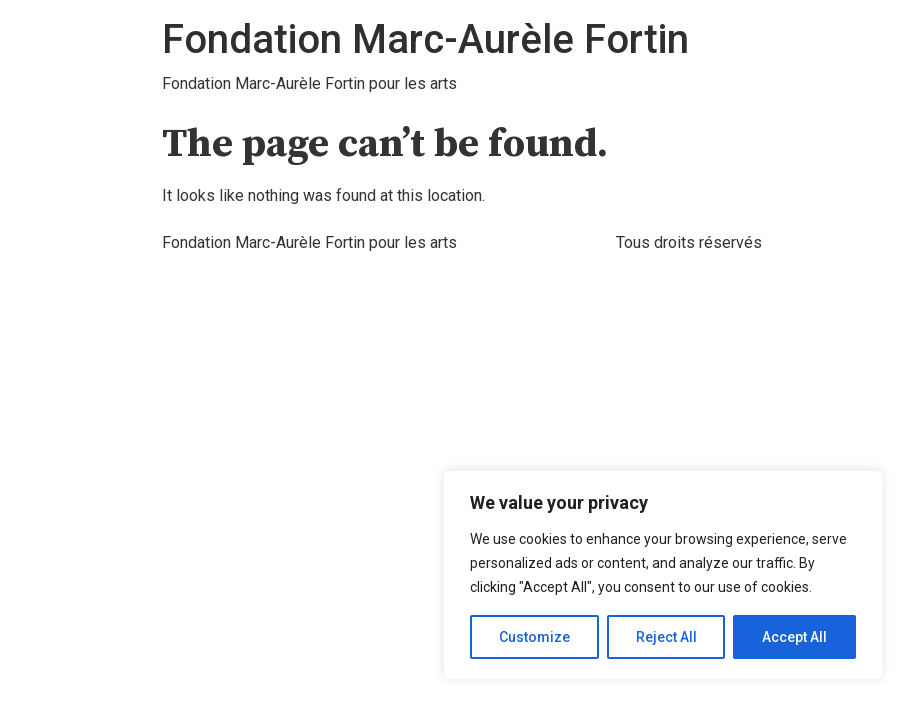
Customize (534, 637)
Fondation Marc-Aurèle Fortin (425, 39)
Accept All (794, 637)
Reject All (666, 637)
